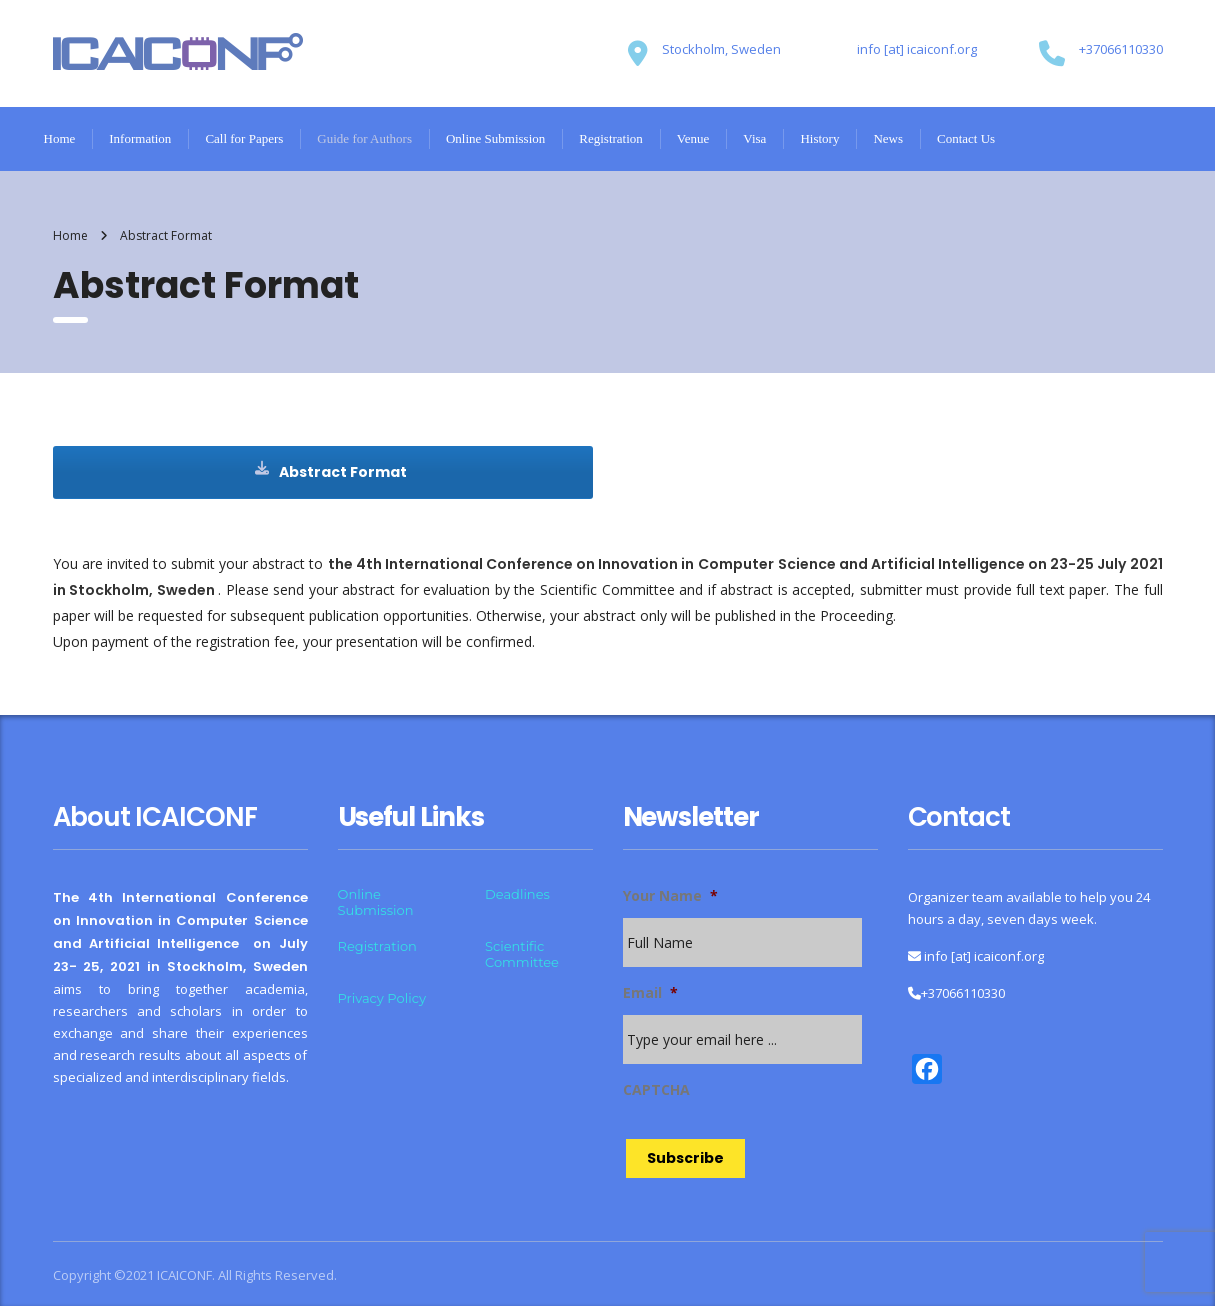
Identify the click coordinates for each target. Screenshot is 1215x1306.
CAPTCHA (656, 1090)
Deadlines (517, 894)
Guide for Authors (364, 138)
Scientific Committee (522, 954)
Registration (611, 138)
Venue (693, 138)
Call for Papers (244, 138)
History (819, 138)
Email (650, 993)
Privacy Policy (382, 998)
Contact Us (966, 138)
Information (140, 138)
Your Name (670, 896)
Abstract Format (331, 471)
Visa (754, 138)
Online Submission (495, 138)
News (888, 138)
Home (60, 138)
